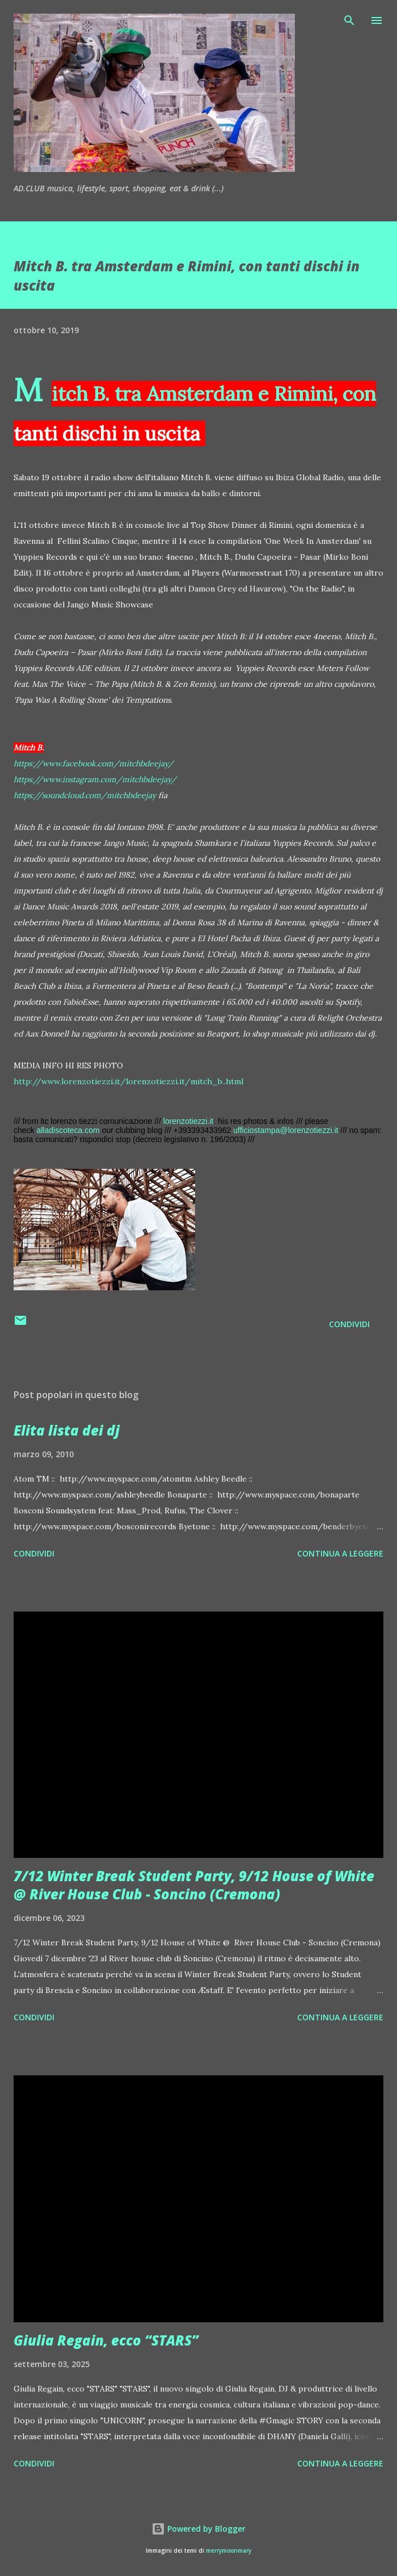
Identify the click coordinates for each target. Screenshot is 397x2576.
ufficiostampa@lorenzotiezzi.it (285, 1130)
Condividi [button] (349, 1324)
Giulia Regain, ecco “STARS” (106, 2340)
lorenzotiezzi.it (188, 1121)
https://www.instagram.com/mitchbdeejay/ (95, 779)
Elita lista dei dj (67, 1430)
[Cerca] (349, 20)
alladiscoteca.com (67, 1130)
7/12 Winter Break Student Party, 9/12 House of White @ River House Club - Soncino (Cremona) (194, 1884)
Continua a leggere (340, 1553)
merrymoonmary (228, 2550)
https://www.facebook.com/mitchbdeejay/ (94, 763)
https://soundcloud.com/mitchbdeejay (85, 795)
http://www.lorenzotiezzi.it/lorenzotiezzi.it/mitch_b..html (128, 1081)
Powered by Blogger (198, 2528)
